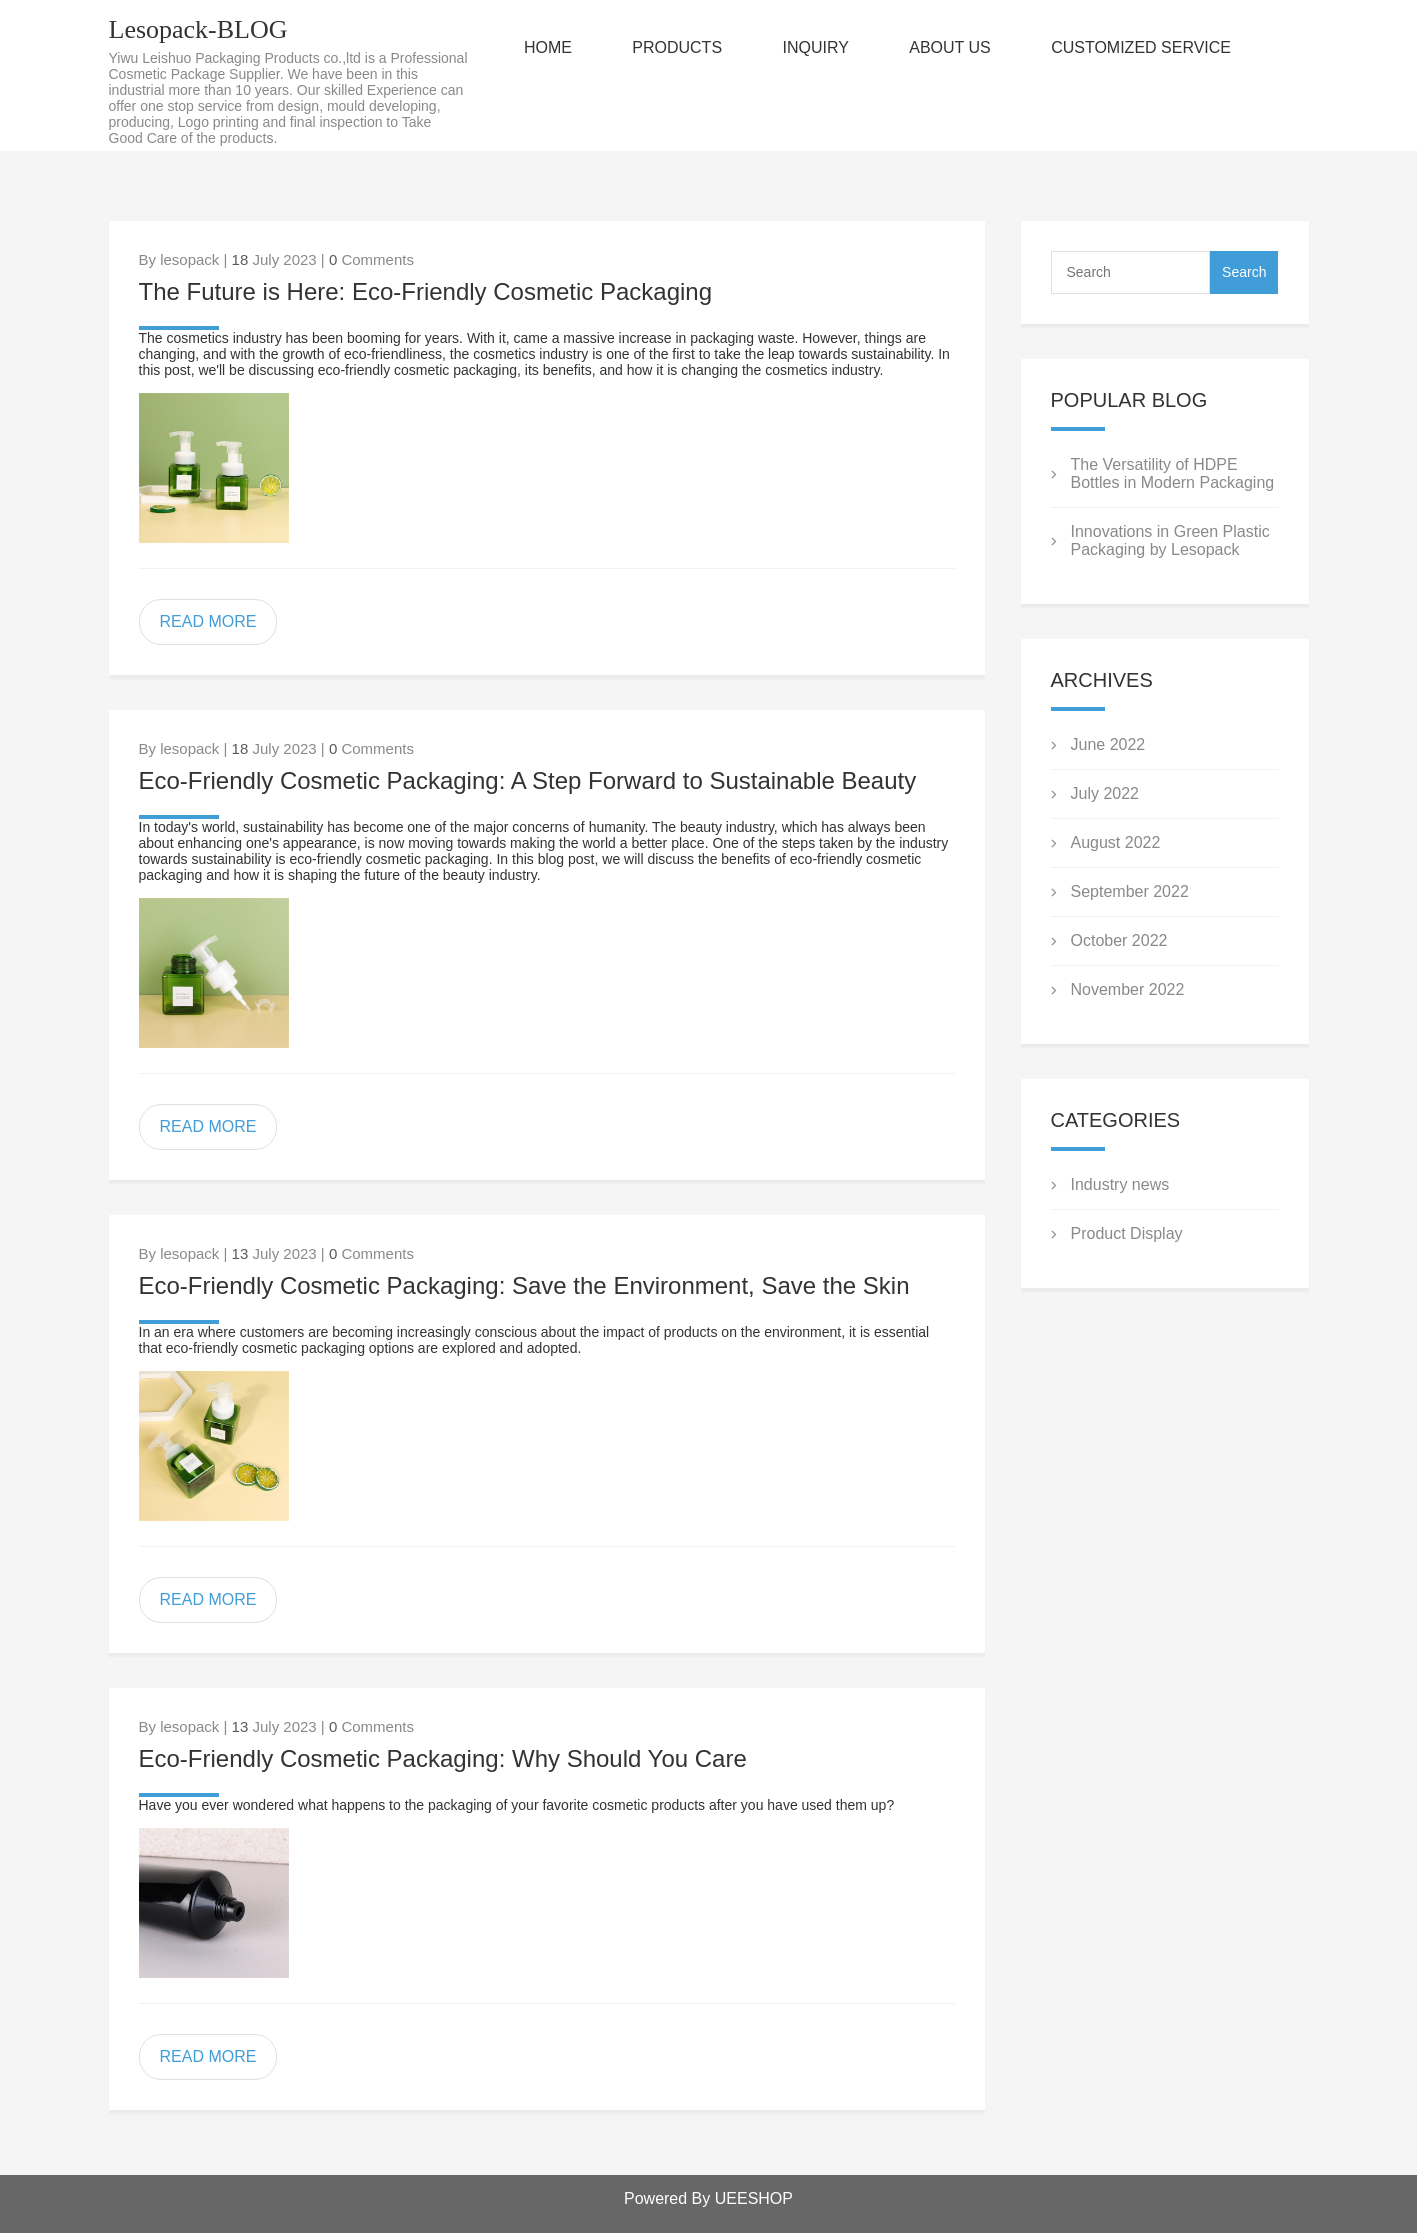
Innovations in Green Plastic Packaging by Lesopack (1170, 540)
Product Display (1127, 1233)
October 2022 (1119, 940)
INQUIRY (815, 47)
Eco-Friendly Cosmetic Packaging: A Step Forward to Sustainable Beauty (528, 780)
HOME (548, 47)
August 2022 (1116, 842)
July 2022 (1105, 793)
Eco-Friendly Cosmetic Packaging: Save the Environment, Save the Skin (524, 1285)
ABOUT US (950, 47)
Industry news (1120, 1184)
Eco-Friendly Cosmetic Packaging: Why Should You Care (443, 1758)
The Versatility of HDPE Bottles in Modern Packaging (1173, 473)
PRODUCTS (677, 47)
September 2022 (1130, 891)
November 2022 (1128, 989)
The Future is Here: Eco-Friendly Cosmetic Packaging (426, 291)
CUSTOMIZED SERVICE (1141, 47)
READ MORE (208, 621)
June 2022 (1108, 744)
